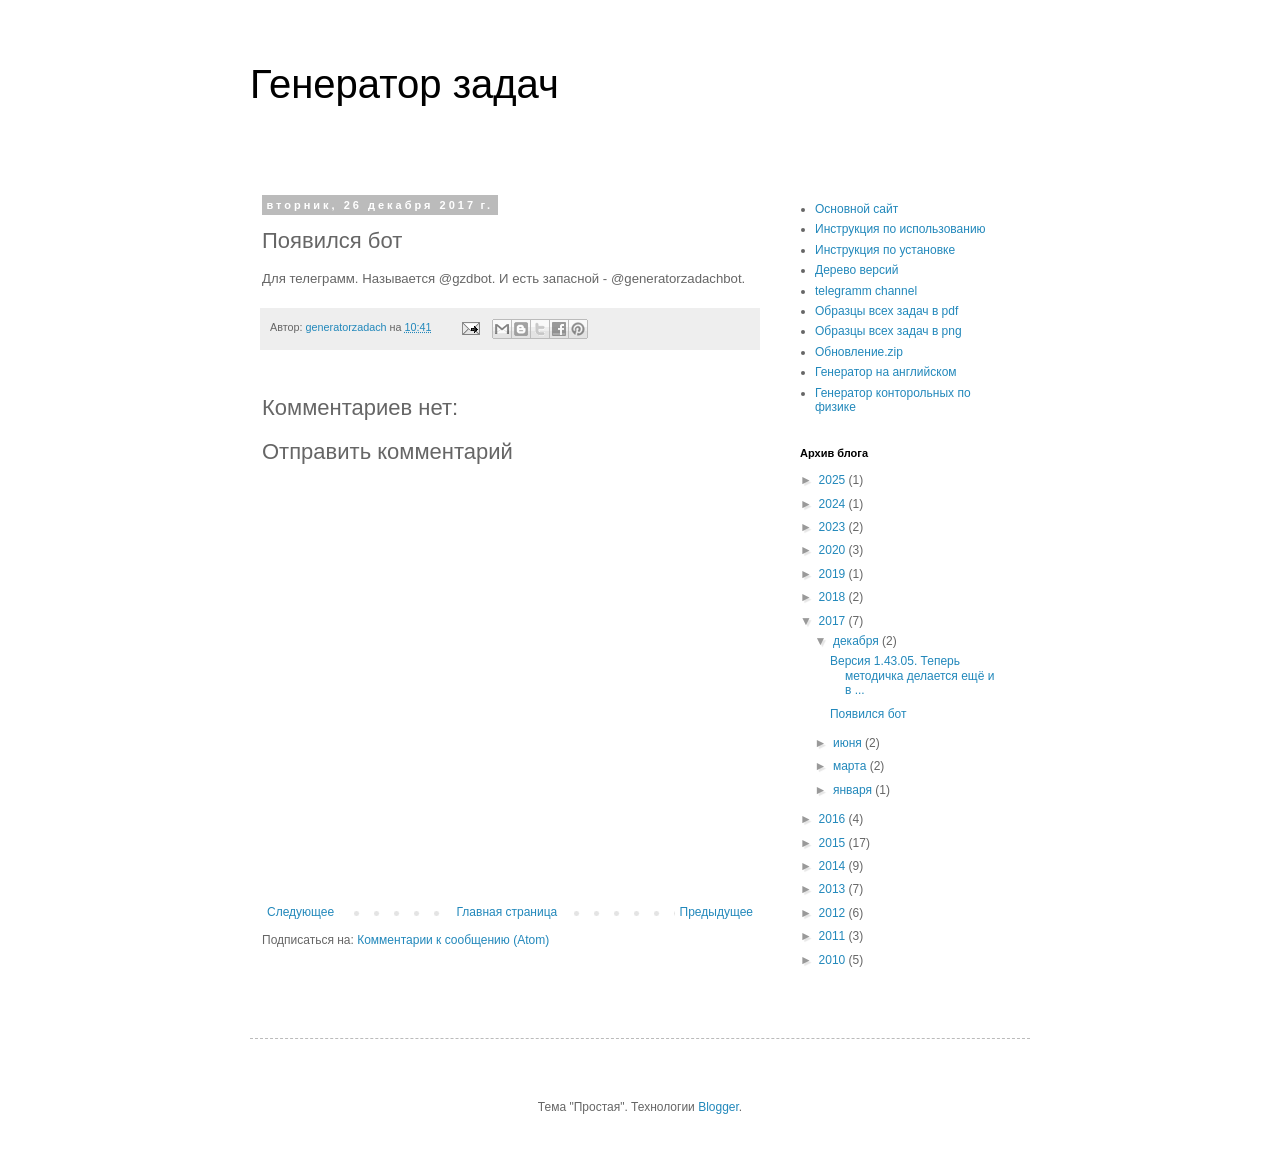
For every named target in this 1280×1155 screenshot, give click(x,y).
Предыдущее (716, 912)
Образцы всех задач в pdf (886, 311)
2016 (834, 819)
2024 (834, 504)
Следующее (300, 912)
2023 (834, 527)
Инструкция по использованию (900, 229)
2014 (834, 866)
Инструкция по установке (885, 250)
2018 (834, 597)
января (854, 790)
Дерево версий (856, 270)
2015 (834, 843)
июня (849, 743)
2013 (834, 889)
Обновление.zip (859, 352)
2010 (834, 960)
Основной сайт (856, 209)
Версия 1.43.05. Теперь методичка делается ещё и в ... (912, 675)
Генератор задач (404, 84)
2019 (834, 574)
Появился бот (868, 714)
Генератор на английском (886, 372)
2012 (834, 913)
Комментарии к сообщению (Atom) (453, 940)
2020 (834, 550)
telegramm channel (866, 291)
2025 (834, 480)
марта (851, 766)
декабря (857, 641)
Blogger (718, 1107)
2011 (834, 936)
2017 (834, 621)
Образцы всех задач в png (888, 331)
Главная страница (507, 912)
